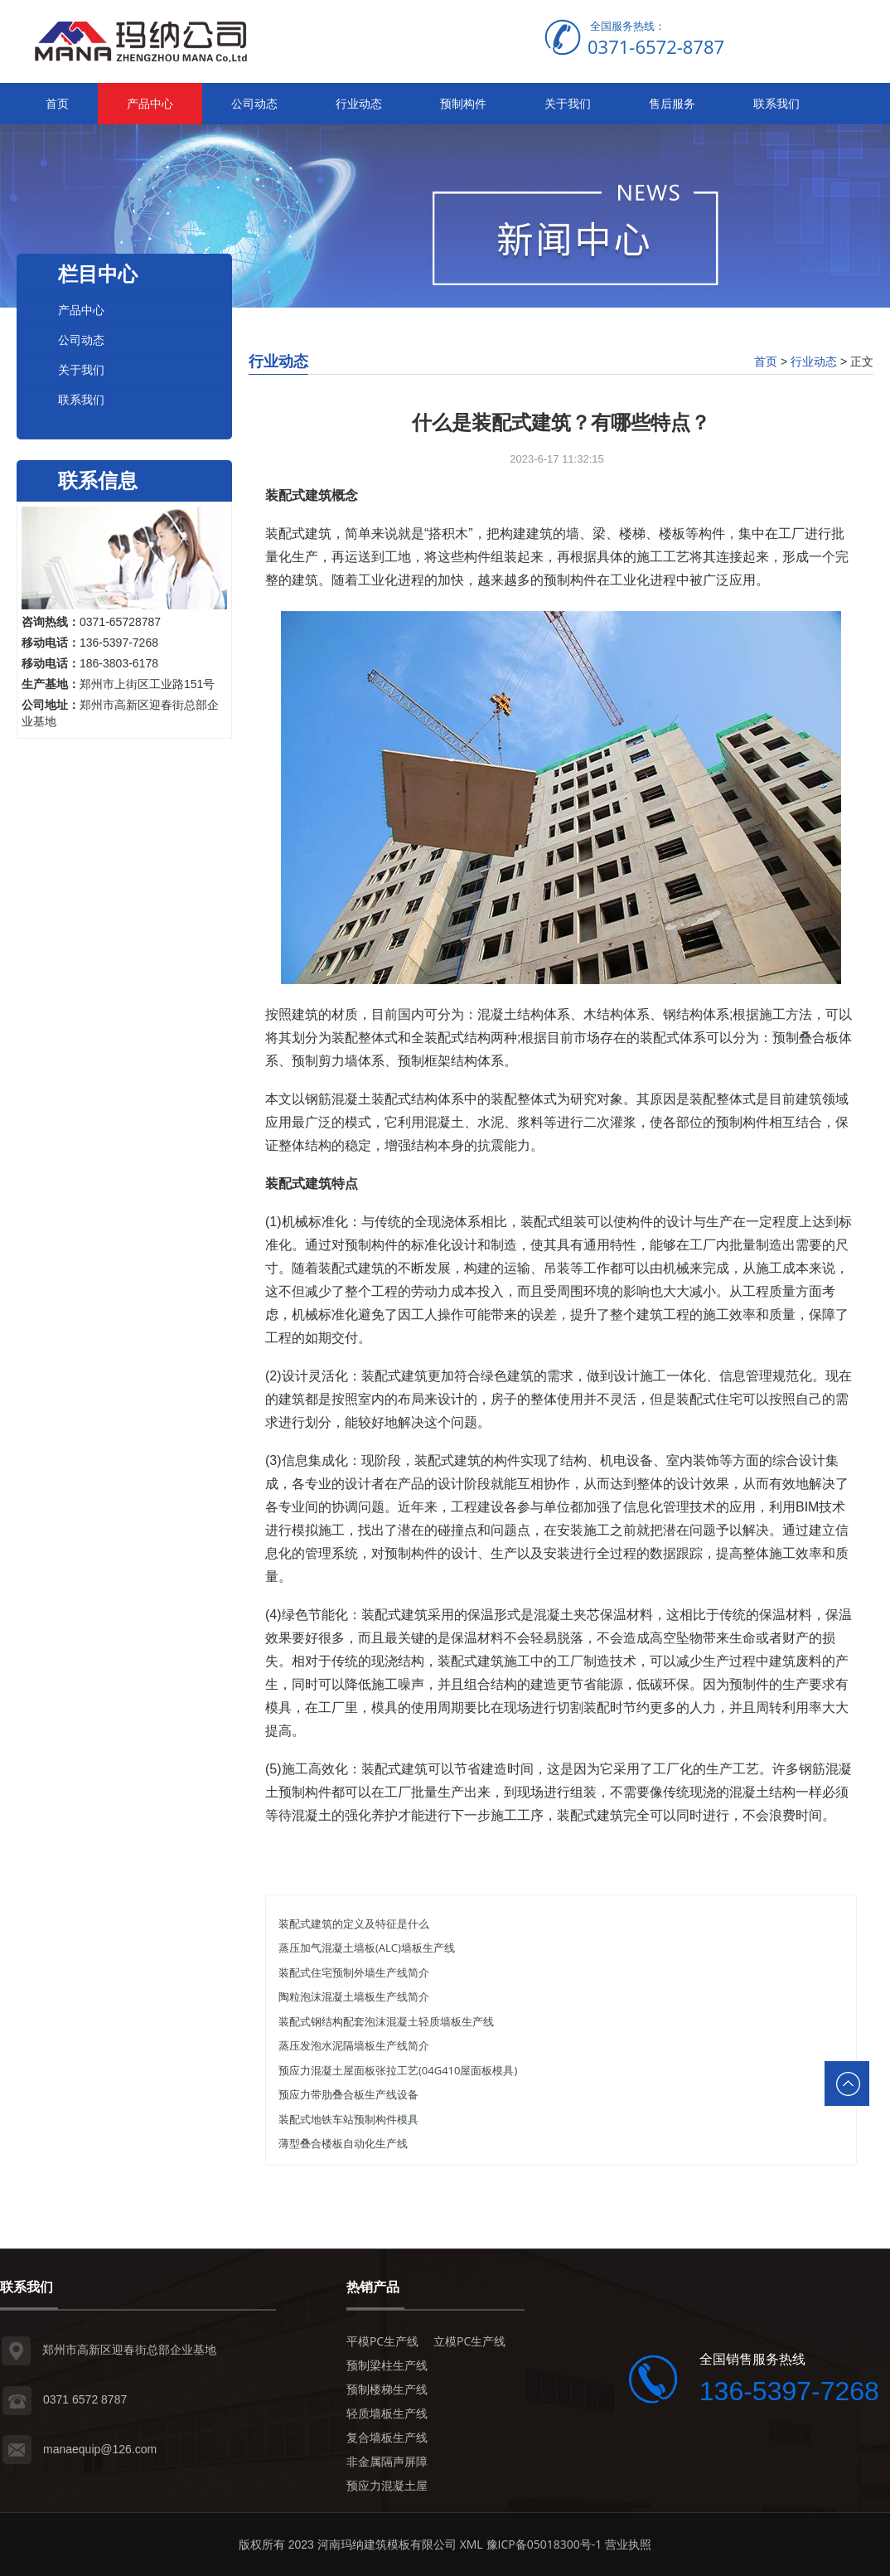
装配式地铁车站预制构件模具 (348, 2119)
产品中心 (150, 103)
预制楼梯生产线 (387, 2389)
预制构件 (463, 103)
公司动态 (254, 103)
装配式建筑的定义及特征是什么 (353, 1923)
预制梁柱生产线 (387, 2365)
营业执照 (628, 2544)
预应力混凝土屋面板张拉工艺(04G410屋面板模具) (397, 2070)
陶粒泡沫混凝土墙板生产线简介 (353, 1996)
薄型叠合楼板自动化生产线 (343, 2143)
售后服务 (672, 103)
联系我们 (776, 103)
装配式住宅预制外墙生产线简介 (353, 1972)
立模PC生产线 (469, 2341)
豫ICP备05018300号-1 (544, 2544)
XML (471, 2544)
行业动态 (359, 103)
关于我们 (567, 103)
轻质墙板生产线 (387, 2413)
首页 (57, 103)
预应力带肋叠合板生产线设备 (348, 2094)
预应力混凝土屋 (387, 2485)
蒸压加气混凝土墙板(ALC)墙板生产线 (366, 1947)
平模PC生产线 (382, 2341)
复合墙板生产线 (387, 2437)
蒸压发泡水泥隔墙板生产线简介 (353, 2045)
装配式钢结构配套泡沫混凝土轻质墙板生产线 (386, 2021)
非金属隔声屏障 (387, 2461)
